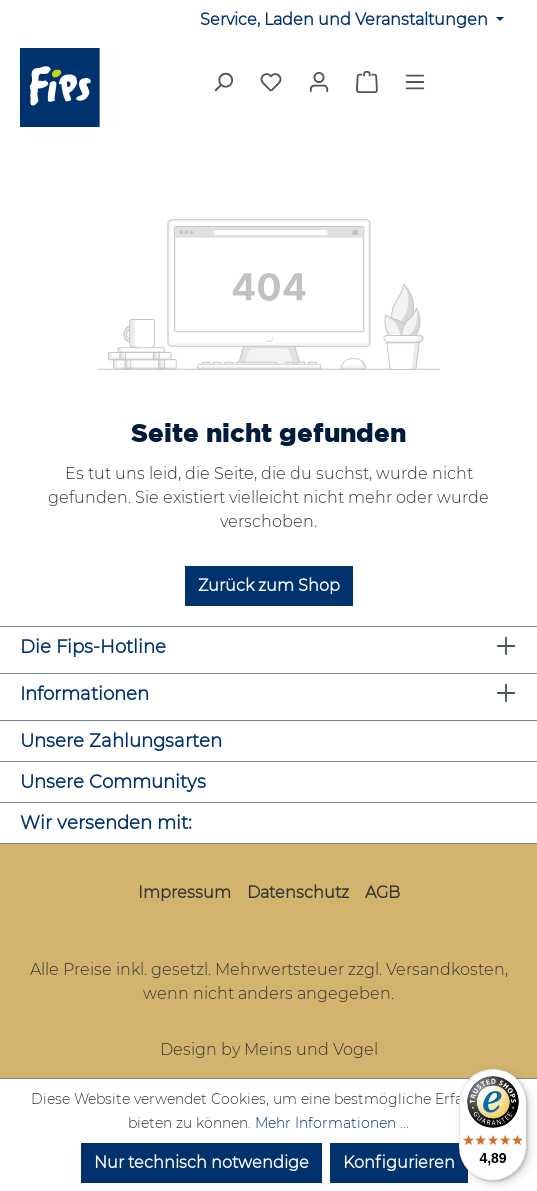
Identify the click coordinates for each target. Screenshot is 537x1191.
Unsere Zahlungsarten (121, 741)
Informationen (84, 694)
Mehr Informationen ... (332, 1123)
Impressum (184, 892)
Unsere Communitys (113, 782)
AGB (382, 892)
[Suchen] (223, 88)
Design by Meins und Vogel (269, 1049)
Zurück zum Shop (269, 585)
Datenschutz (298, 892)
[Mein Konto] (319, 82)
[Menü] (415, 88)
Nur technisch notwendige (201, 1162)
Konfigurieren (399, 1162)
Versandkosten (445, 969)
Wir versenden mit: (106, 823)
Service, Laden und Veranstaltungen (346, 19)
